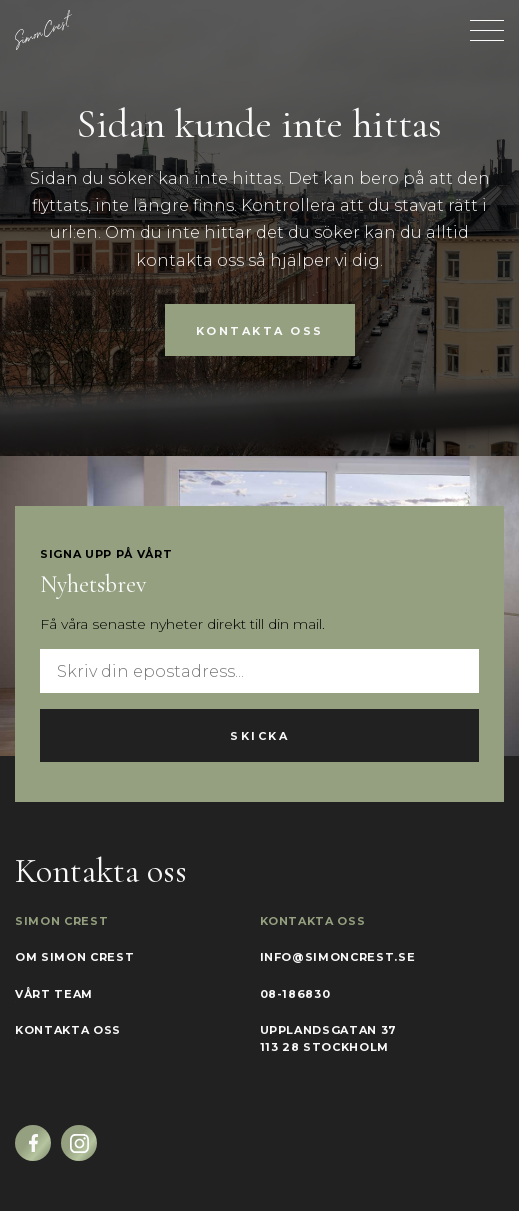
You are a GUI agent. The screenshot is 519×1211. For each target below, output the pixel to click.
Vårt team (54, 994)
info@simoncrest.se (338, 957)
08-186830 (295, 994)
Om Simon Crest (74, 957)
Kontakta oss (260, 331)
